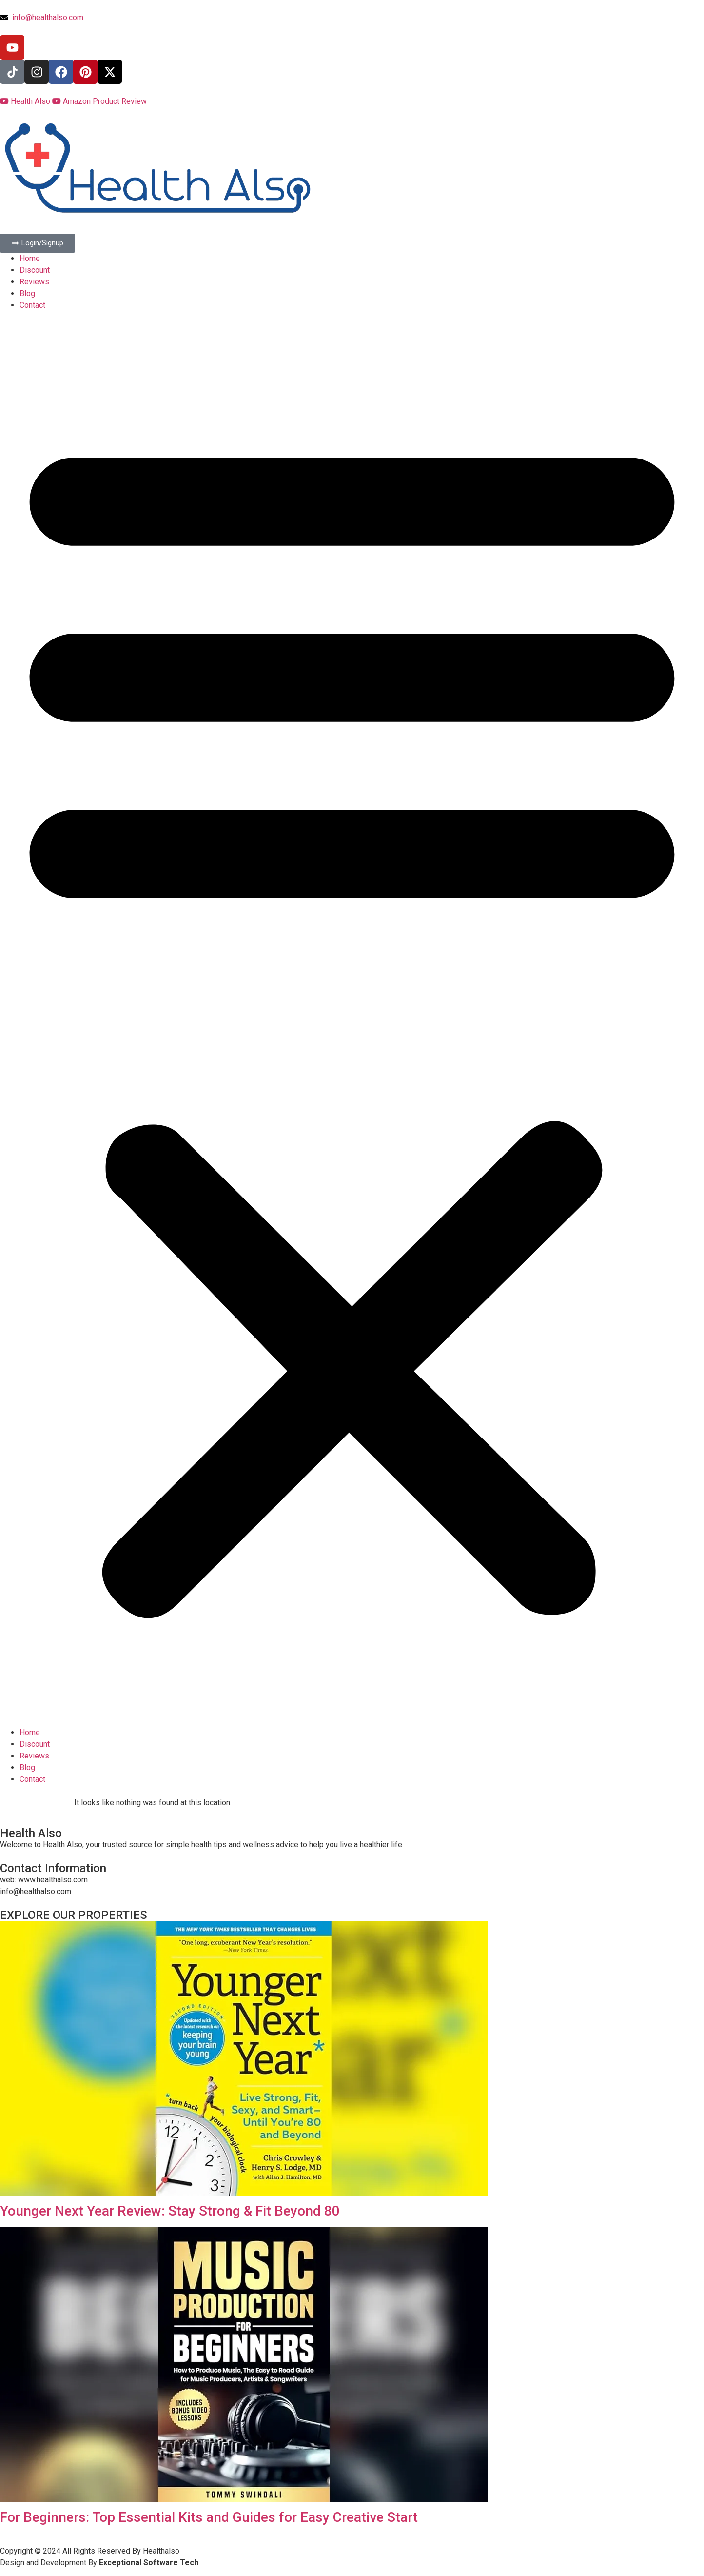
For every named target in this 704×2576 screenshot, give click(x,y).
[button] (352, 1019)
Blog (27, 293)
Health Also (26, 101)
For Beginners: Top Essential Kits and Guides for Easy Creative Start (209, 2517)
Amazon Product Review (99, 101)
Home (30, 258)
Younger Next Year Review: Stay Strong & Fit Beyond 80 (170, 2211)
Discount (35, 270)
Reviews (34, 281)
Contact (32, 305)
